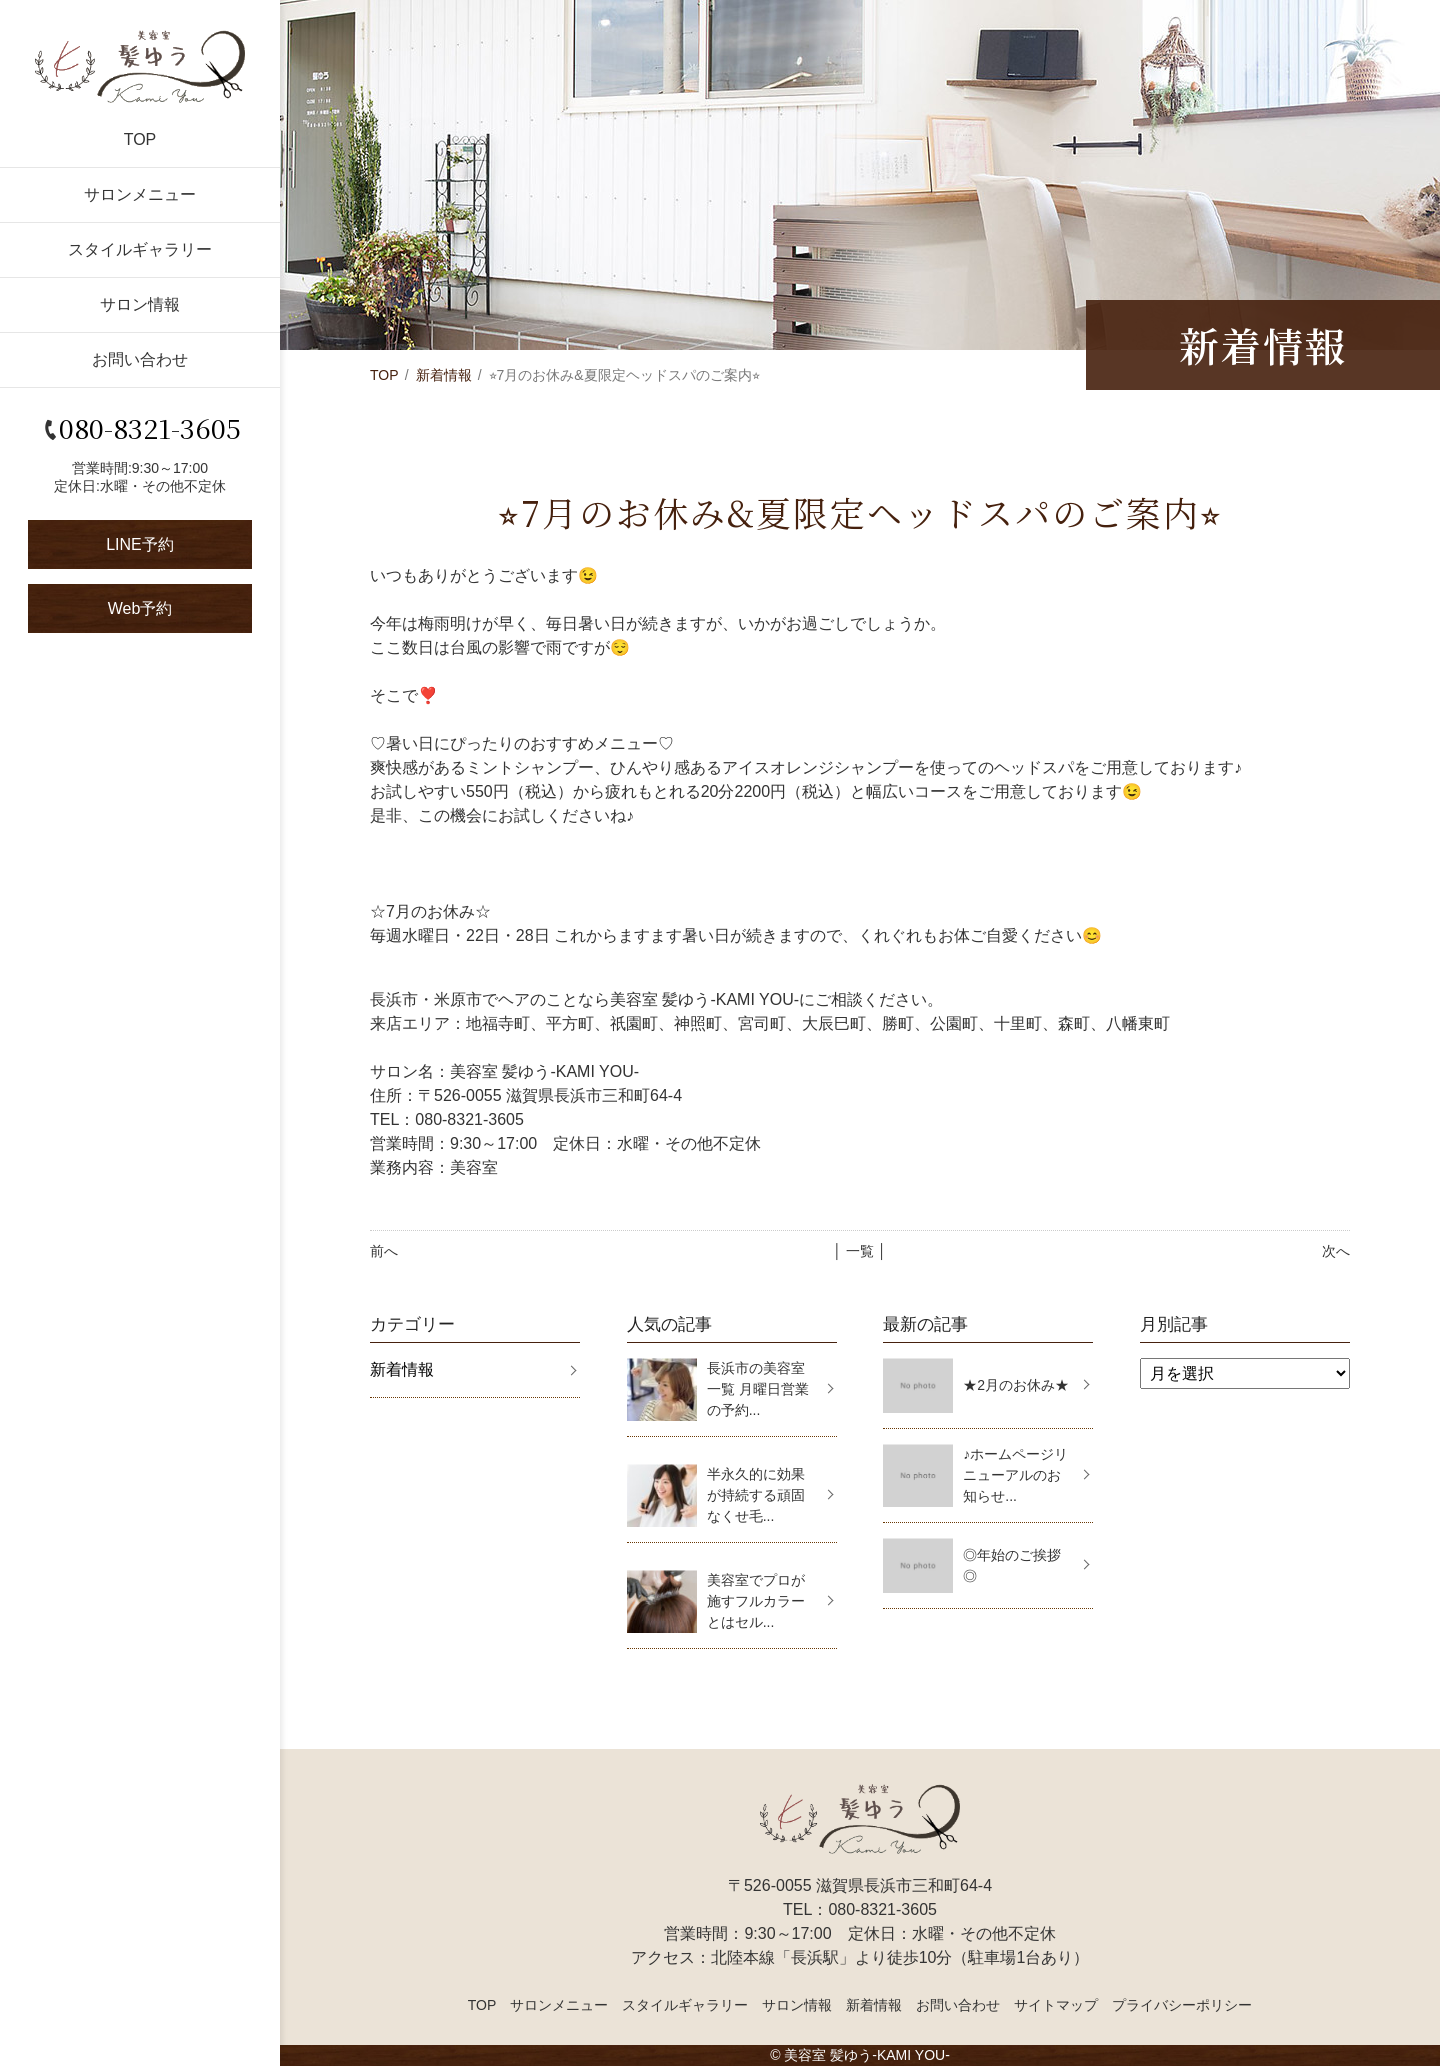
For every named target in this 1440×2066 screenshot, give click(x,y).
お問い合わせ (140, 359)
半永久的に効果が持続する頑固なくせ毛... (756, 1495)
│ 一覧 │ (859, 1251)
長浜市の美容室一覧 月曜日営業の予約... (758, 1389)
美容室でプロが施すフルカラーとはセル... (756, 1601)
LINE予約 (140, 544)
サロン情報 (140, 304)
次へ (1336, 1251)
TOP (140, 139)
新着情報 (444, 375)
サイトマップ (1056, 2005)
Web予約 (140, 608)
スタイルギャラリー (140, 249)
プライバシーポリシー (1182, 2005)
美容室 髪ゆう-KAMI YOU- (866, 2055)
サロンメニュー (140, 194)
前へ (384, 1251)
